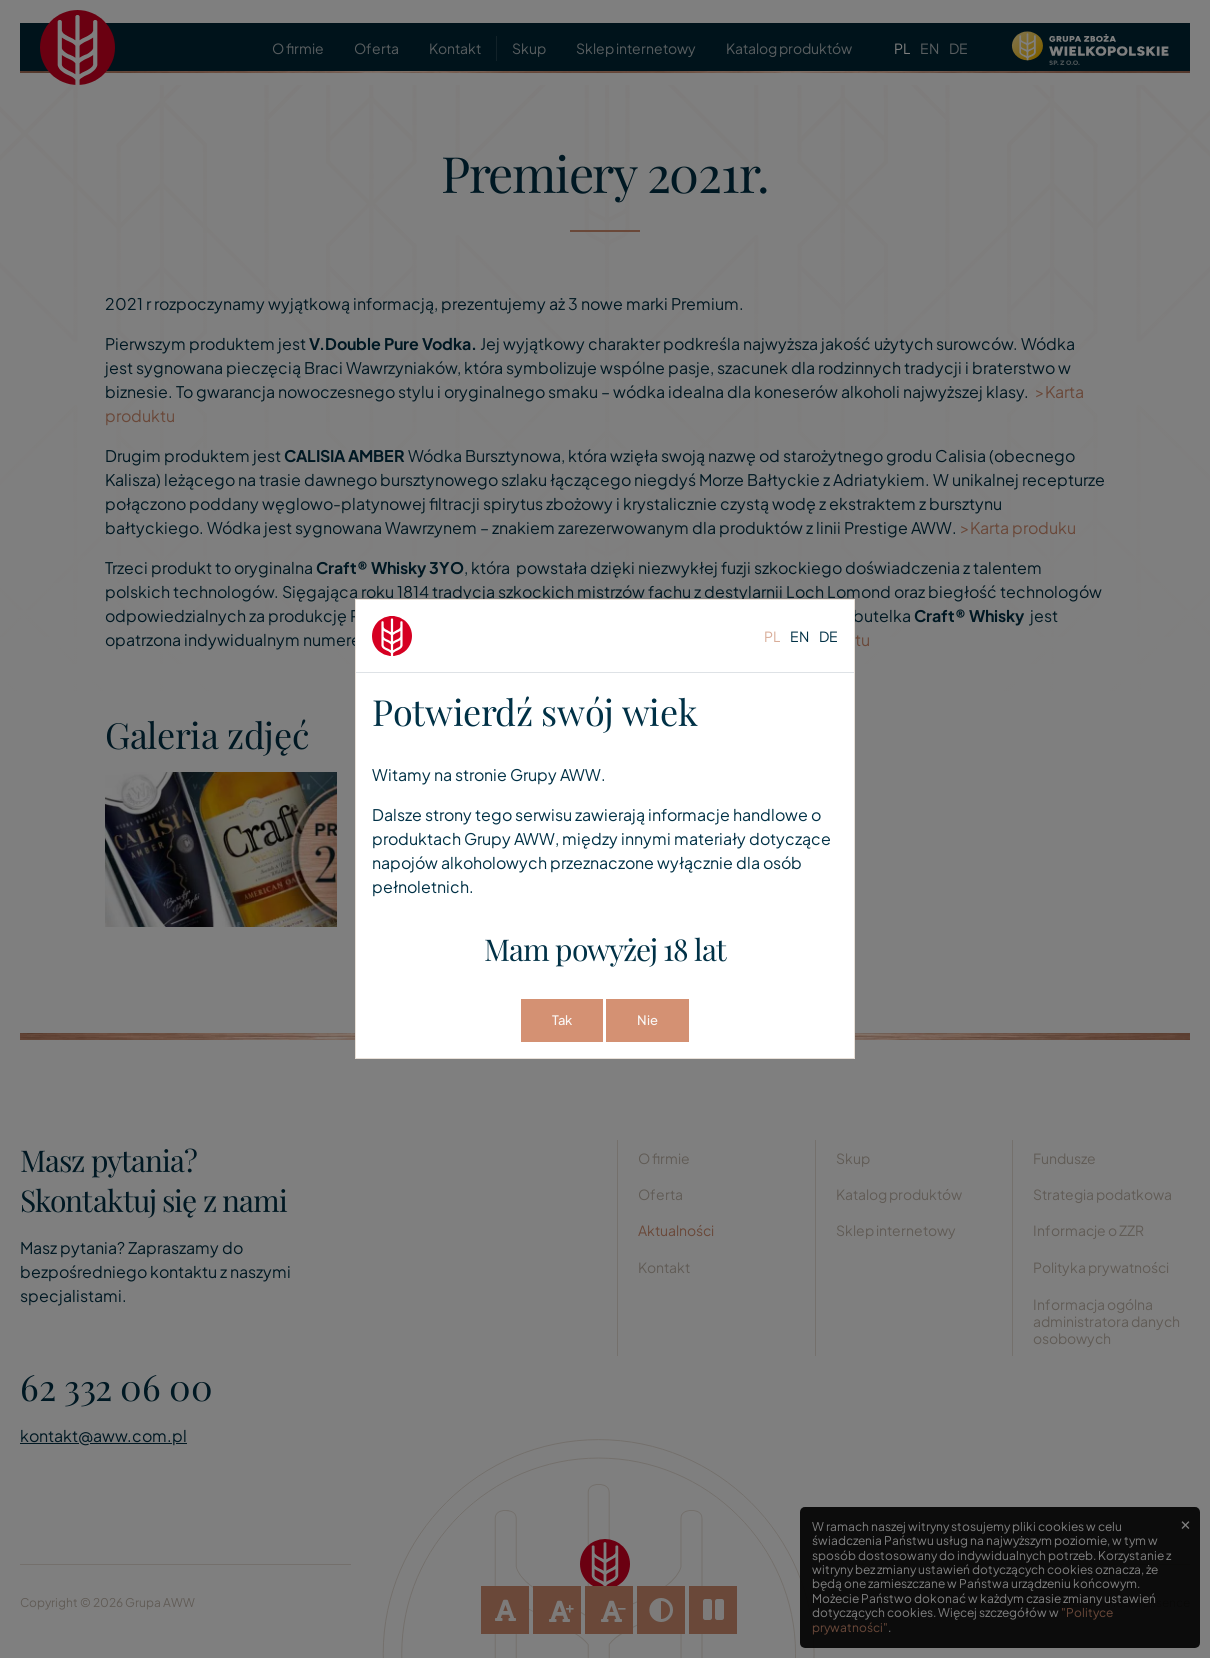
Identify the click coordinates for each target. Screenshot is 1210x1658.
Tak (562, 1020)
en (799, 636)
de (828, 636)
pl (772, 636)
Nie (647, 1020)
